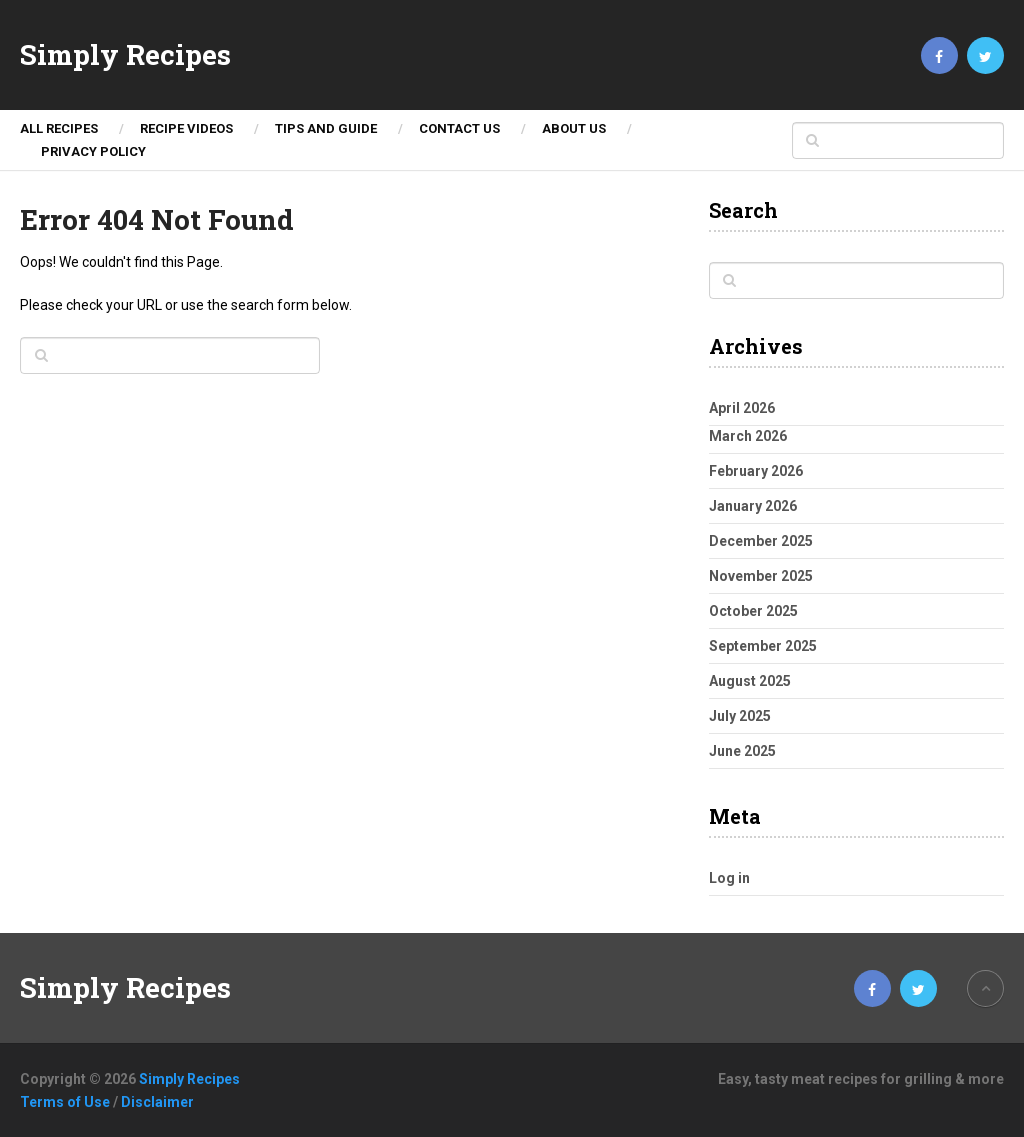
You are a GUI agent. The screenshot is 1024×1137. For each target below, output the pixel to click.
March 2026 (748, 436)
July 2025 (740, 716)
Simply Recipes (125, 55)
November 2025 (761, 576)
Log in (729, 878)
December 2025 (761, 541)
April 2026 (742, 408)
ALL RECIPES (59, 128)
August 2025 (750, 681)
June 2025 (742, 751)
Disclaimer (157, 1102)
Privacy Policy (93, 151)
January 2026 (753, 506)
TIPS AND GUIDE (326, 128)
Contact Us (459, 128)
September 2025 (763, 646)
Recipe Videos (186, 128)
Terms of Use (65, 1102)
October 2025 (753, 611)
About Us (574, 128)
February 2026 (756, 471)
